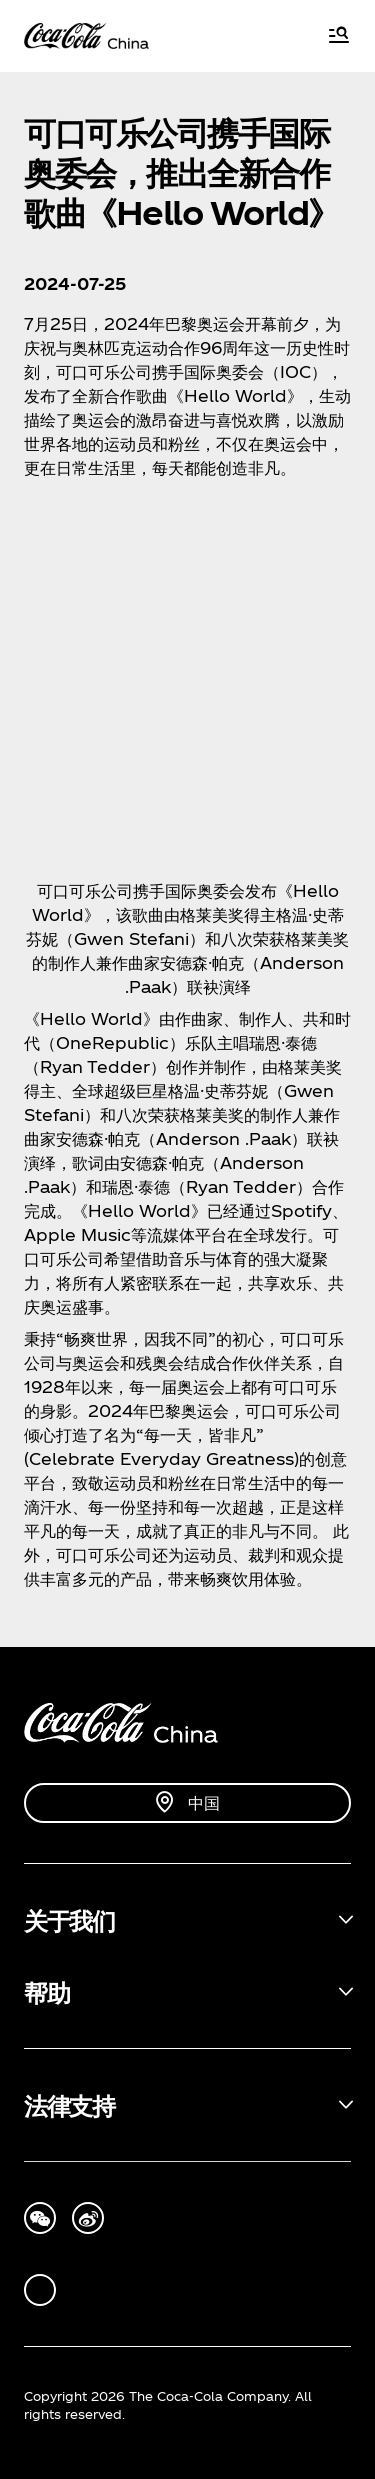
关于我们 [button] (69, 1920)
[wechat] (40, 2290)
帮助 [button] (46, 1992)
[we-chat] (40, 2218)
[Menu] (339, 36)
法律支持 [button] (69, 2105)
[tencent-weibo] (88, 2218)
